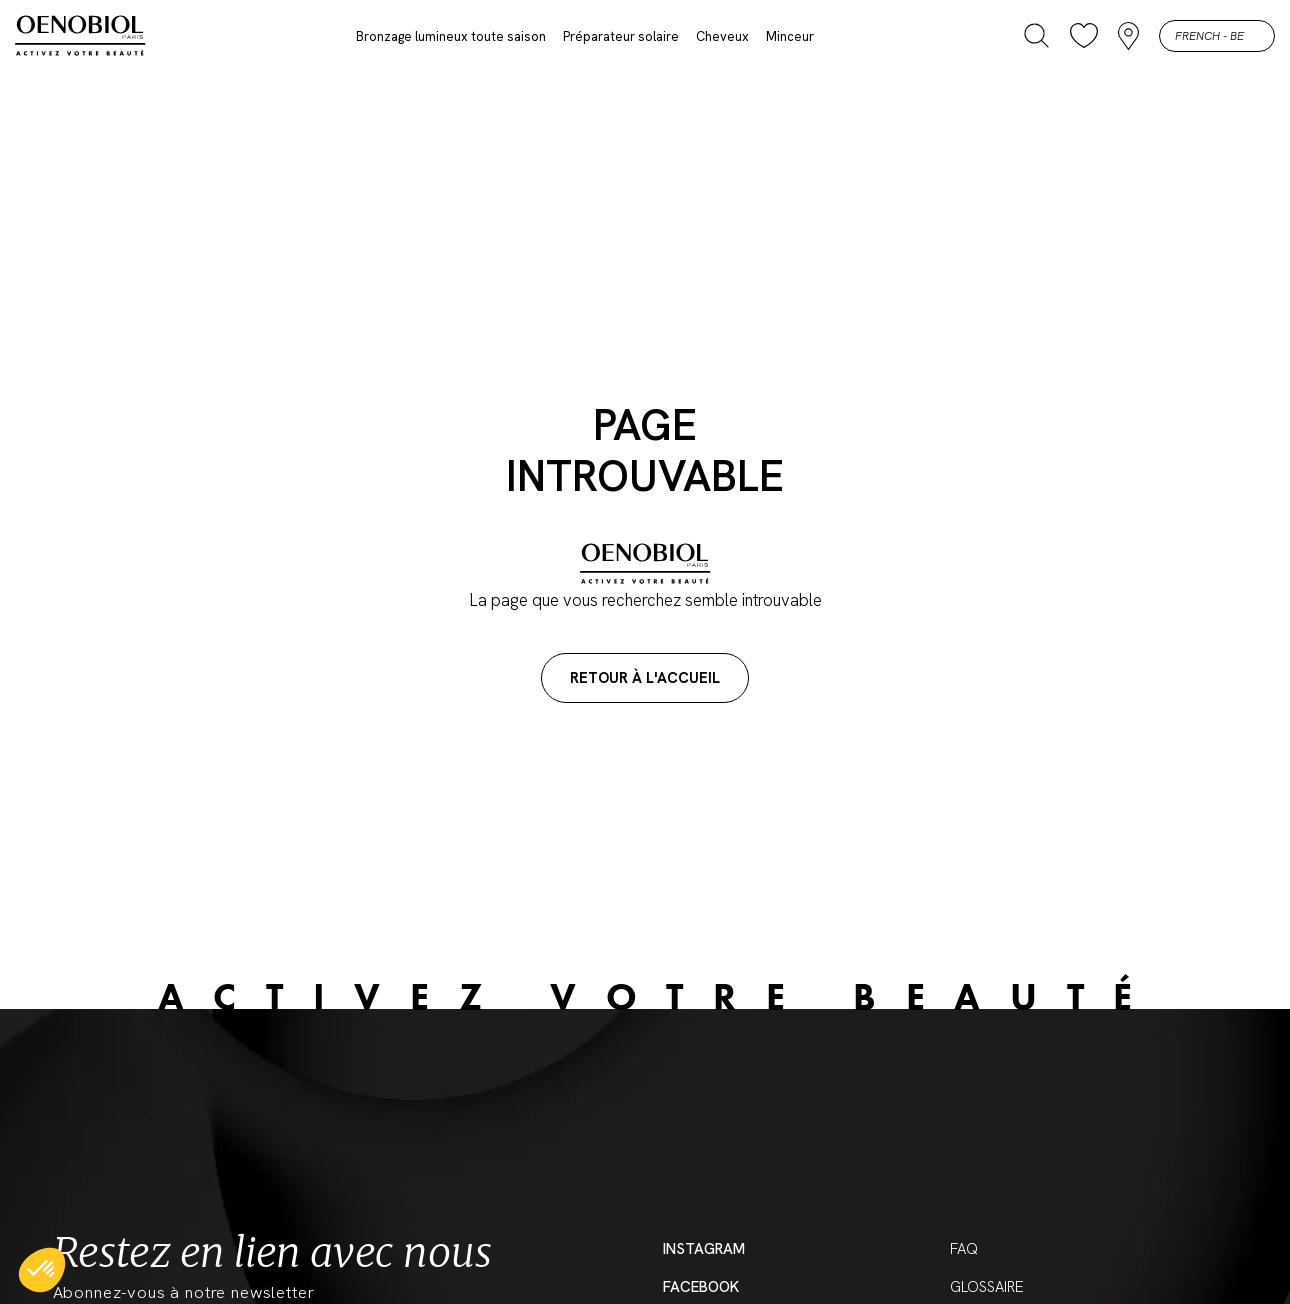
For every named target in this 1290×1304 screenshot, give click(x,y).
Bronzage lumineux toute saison (451, 36)
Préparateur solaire (621, 36)
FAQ (964, 1249)
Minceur (790, 36)
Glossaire (987, 1287)
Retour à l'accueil (645, 677)
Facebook (701, 1287)
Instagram (704, 1249)
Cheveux (722, 36)
